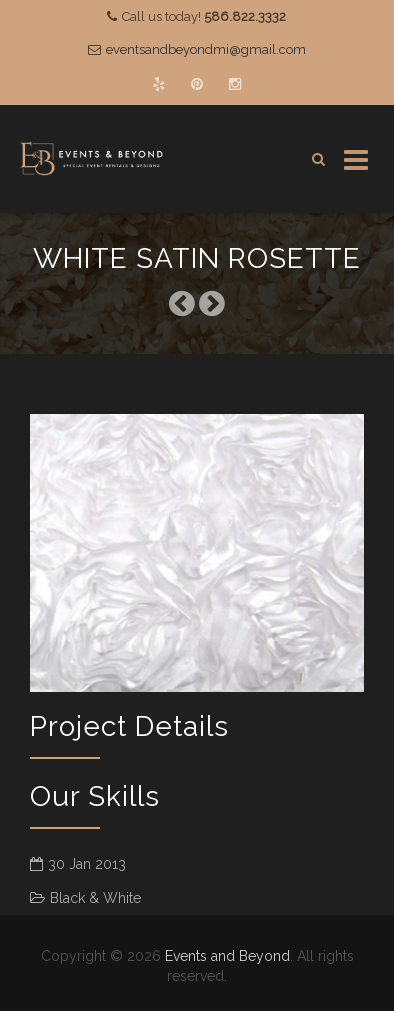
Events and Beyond (227, 956)
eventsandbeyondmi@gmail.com (206, 49)
